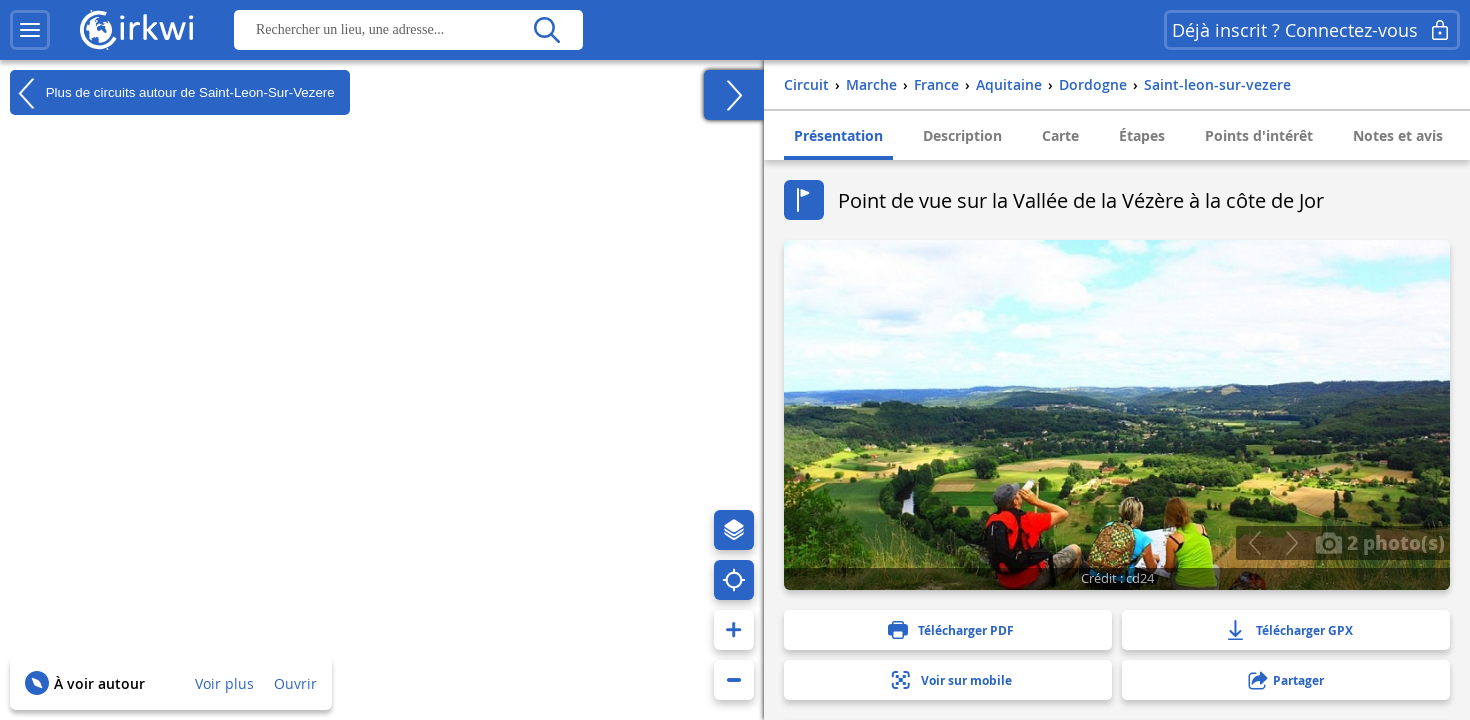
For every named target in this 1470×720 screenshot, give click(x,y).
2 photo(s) (1380, 542)
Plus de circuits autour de (172, 93)
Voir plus (224, 683)
